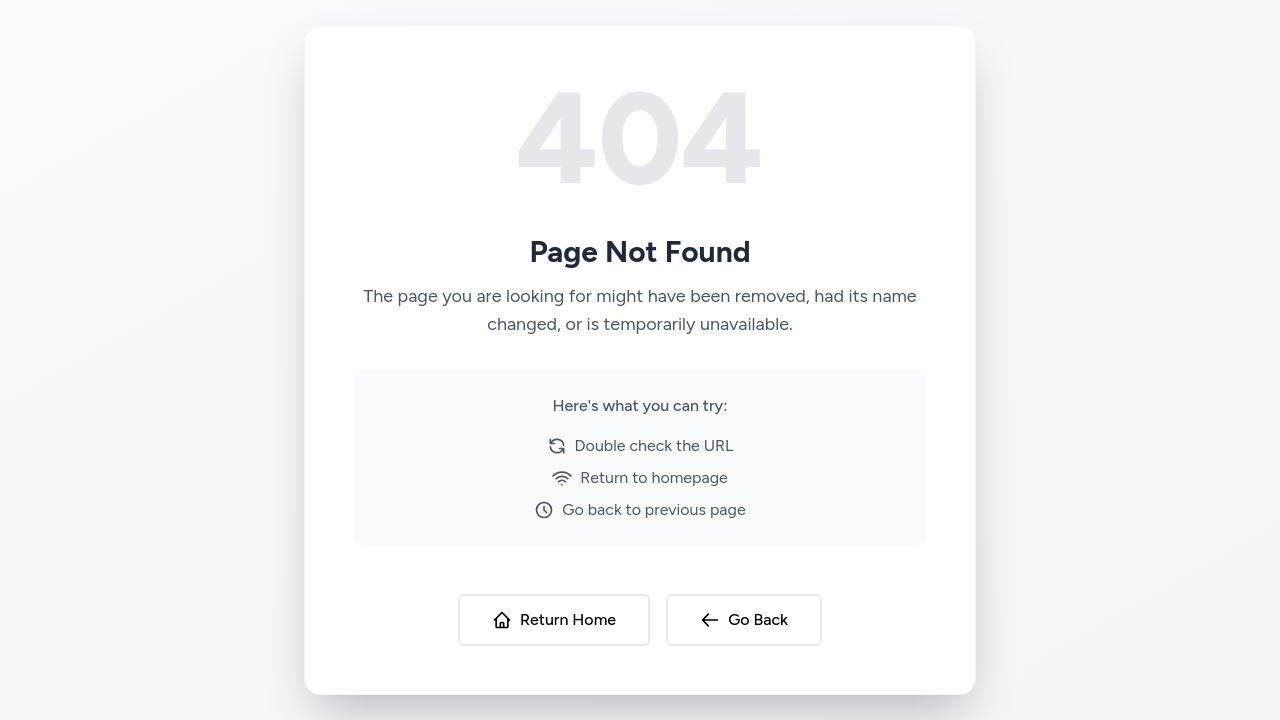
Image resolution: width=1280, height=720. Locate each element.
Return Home (554, 620)
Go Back (744, 620)
